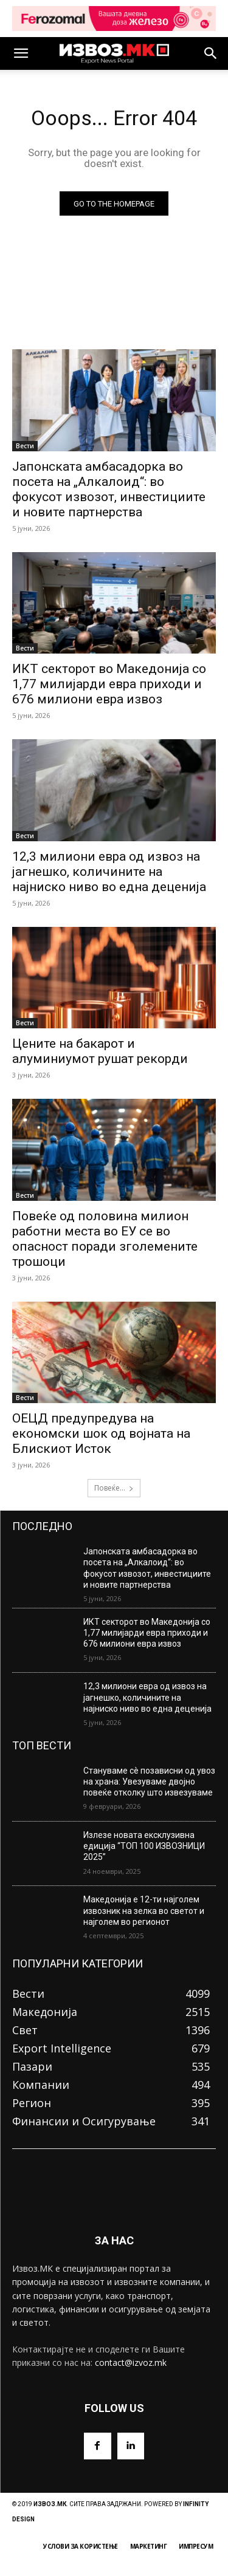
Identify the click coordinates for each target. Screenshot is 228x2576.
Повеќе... (114, 1488)
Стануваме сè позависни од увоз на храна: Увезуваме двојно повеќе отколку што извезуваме (149, 1781)
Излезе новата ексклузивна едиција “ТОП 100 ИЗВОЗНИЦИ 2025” (144, 1846)
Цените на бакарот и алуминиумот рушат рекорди (100, 1051)
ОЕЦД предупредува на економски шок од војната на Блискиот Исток (101, 1433)
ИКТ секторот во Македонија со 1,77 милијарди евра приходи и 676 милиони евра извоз (109, 683)
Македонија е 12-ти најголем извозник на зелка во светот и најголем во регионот (143, 1910)
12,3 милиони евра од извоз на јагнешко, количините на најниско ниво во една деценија (109, 871)
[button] (20, 53)
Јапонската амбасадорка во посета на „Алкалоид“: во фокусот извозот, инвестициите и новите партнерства (147, 1568)
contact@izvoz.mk (131, 2362)
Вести (25, 446)
